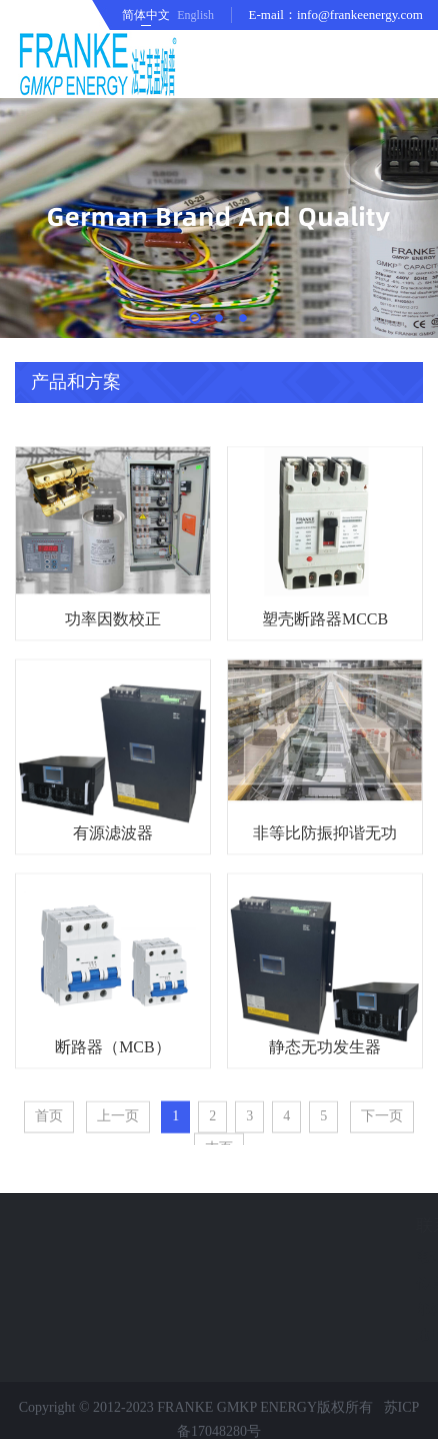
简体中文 (146, 15)
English (195, 15)
